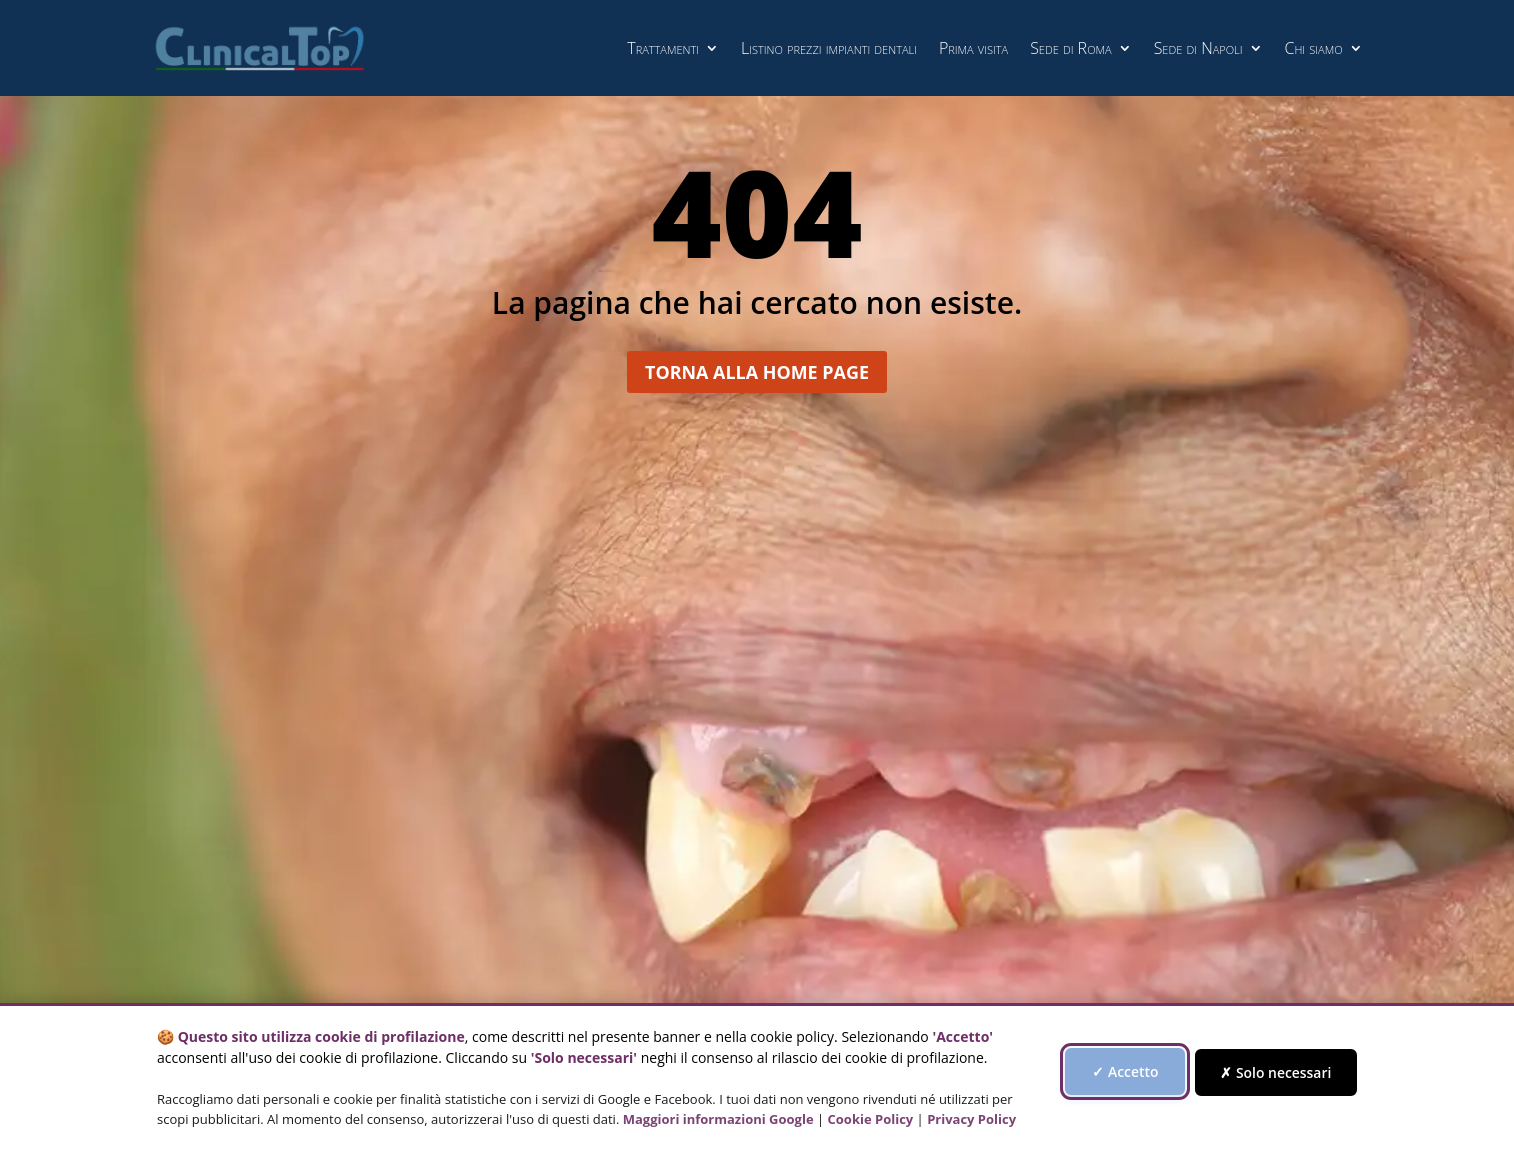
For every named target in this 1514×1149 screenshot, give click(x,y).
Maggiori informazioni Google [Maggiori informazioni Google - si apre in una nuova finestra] (718, 1119)
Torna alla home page (757, 382)
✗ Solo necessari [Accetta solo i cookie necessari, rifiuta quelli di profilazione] (1288, 1072)
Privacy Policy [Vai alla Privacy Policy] (971, 1119)
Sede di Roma (1071, 48)
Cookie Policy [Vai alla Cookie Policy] (871, 1119)
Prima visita (973, 48)
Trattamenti (663, 48)
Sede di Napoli (1198, 48)
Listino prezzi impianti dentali (829, 48)
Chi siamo (1314, 48)
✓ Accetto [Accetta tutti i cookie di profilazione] (1136, 1071)
